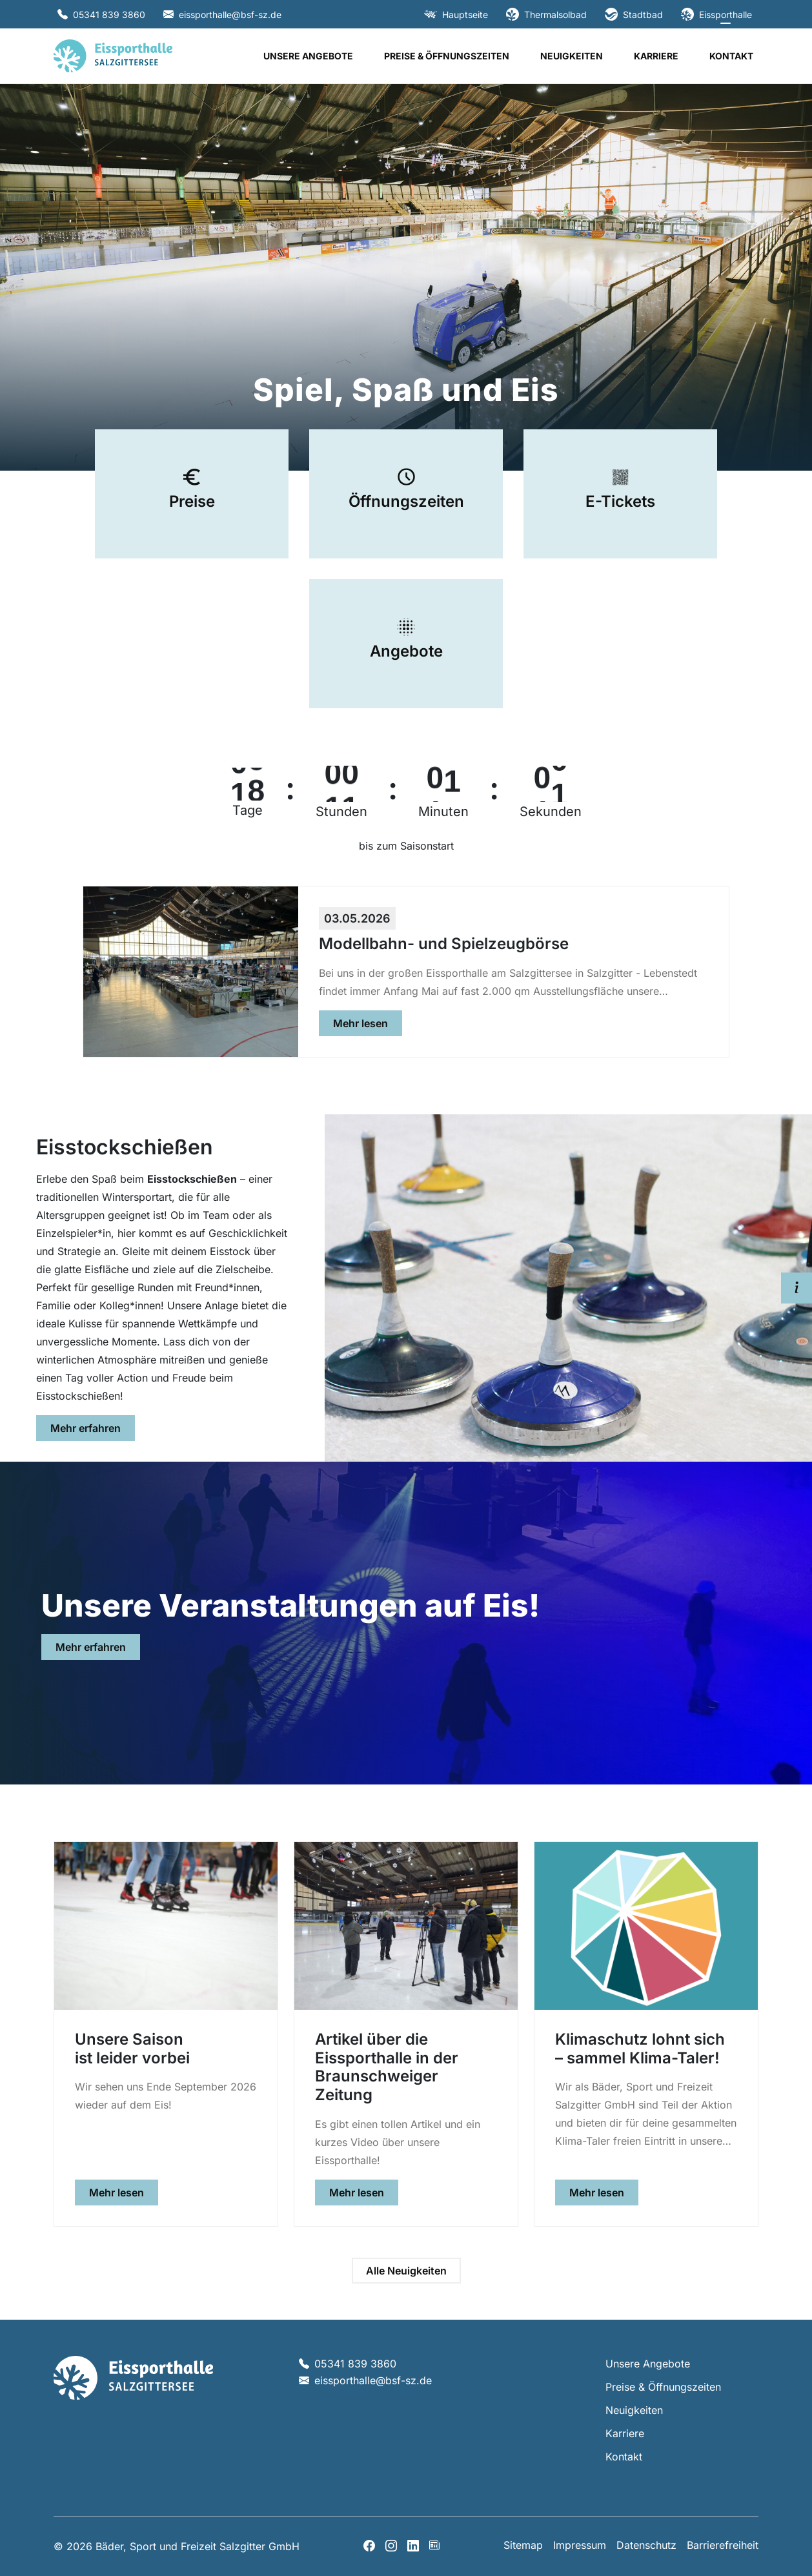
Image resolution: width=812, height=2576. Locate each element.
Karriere (656, 55)
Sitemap (523, 2545)
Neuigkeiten (571, 55)
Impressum (579, 2545)
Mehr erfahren (92, 1427)
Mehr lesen (367, 1022)
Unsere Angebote (308, 55)
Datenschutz (646, 2545)
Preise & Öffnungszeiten (446, 55)
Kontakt (731, 55)
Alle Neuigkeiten (406, 2270)
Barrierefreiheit (722, 2545)
